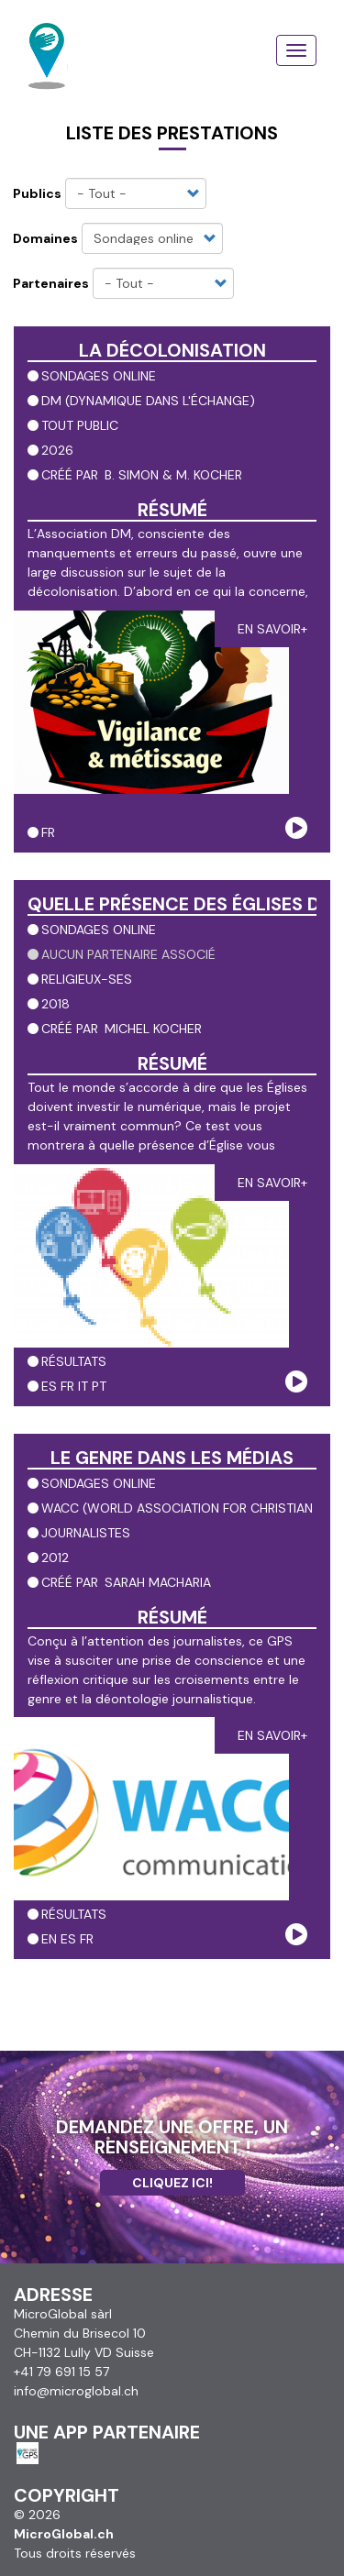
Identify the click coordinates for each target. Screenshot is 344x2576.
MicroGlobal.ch (64, 2534)
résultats (73, 1361)
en (49, 1939)
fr (48, 832)
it (83, 1386)
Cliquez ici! (172, 2182)
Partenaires (51, 283)
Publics (37, 193)
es (49, 1386)
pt (99, 1386)
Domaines (45, 238)
